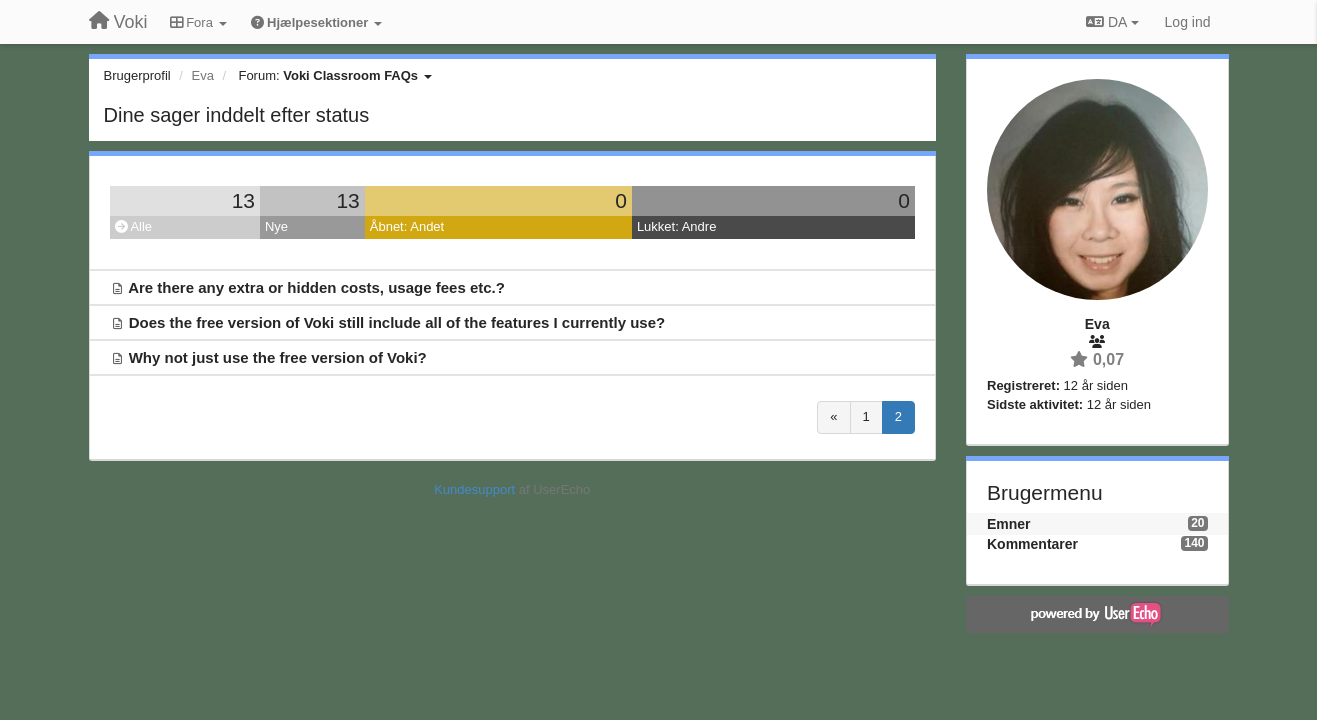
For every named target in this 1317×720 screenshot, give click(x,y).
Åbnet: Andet (407, 226)
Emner (1009, 524)
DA (1112, 22)
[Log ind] (1188, 22)
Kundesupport (474, 489)
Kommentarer (1032, 544)
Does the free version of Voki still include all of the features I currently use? (397, 322)
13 (243, 200)
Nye (276, 226)
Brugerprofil (137, 75)
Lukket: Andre (677, 226)
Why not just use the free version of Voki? (278, 357)
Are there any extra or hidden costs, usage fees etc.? (316, 287)
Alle (134, 226)
